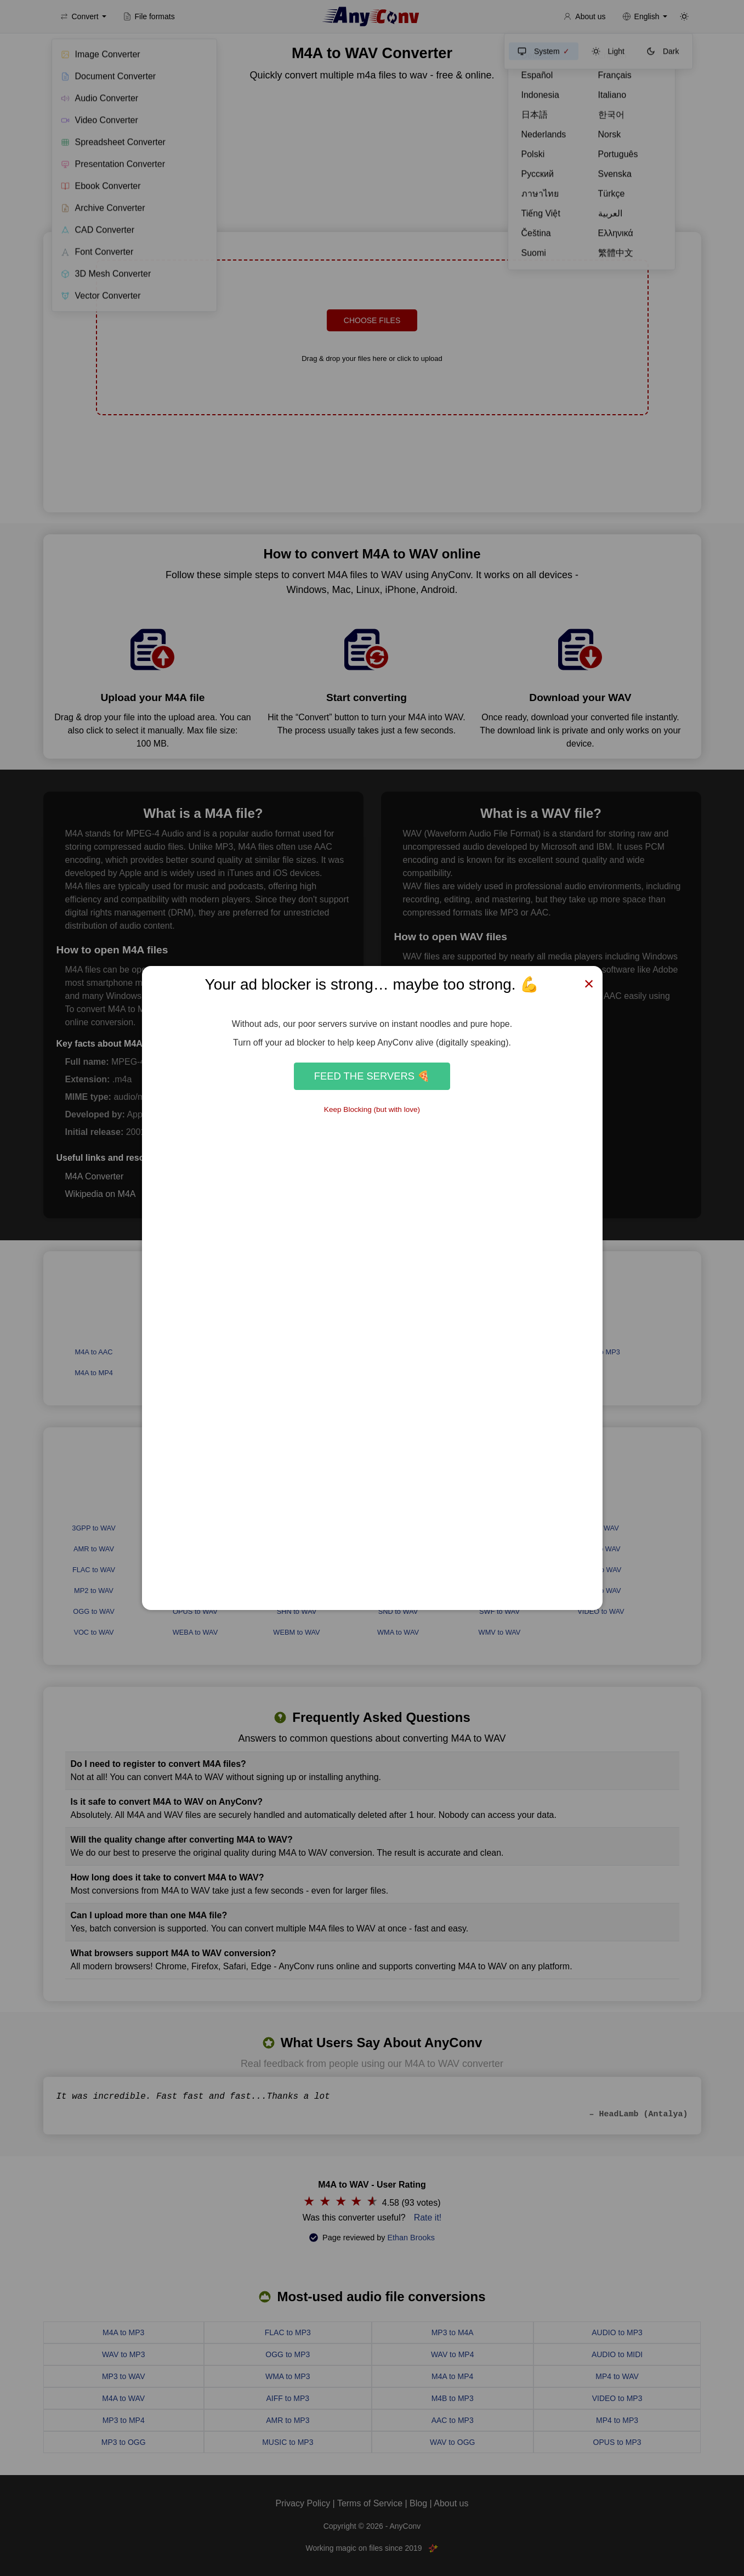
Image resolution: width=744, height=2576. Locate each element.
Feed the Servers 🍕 (372, 1076)
